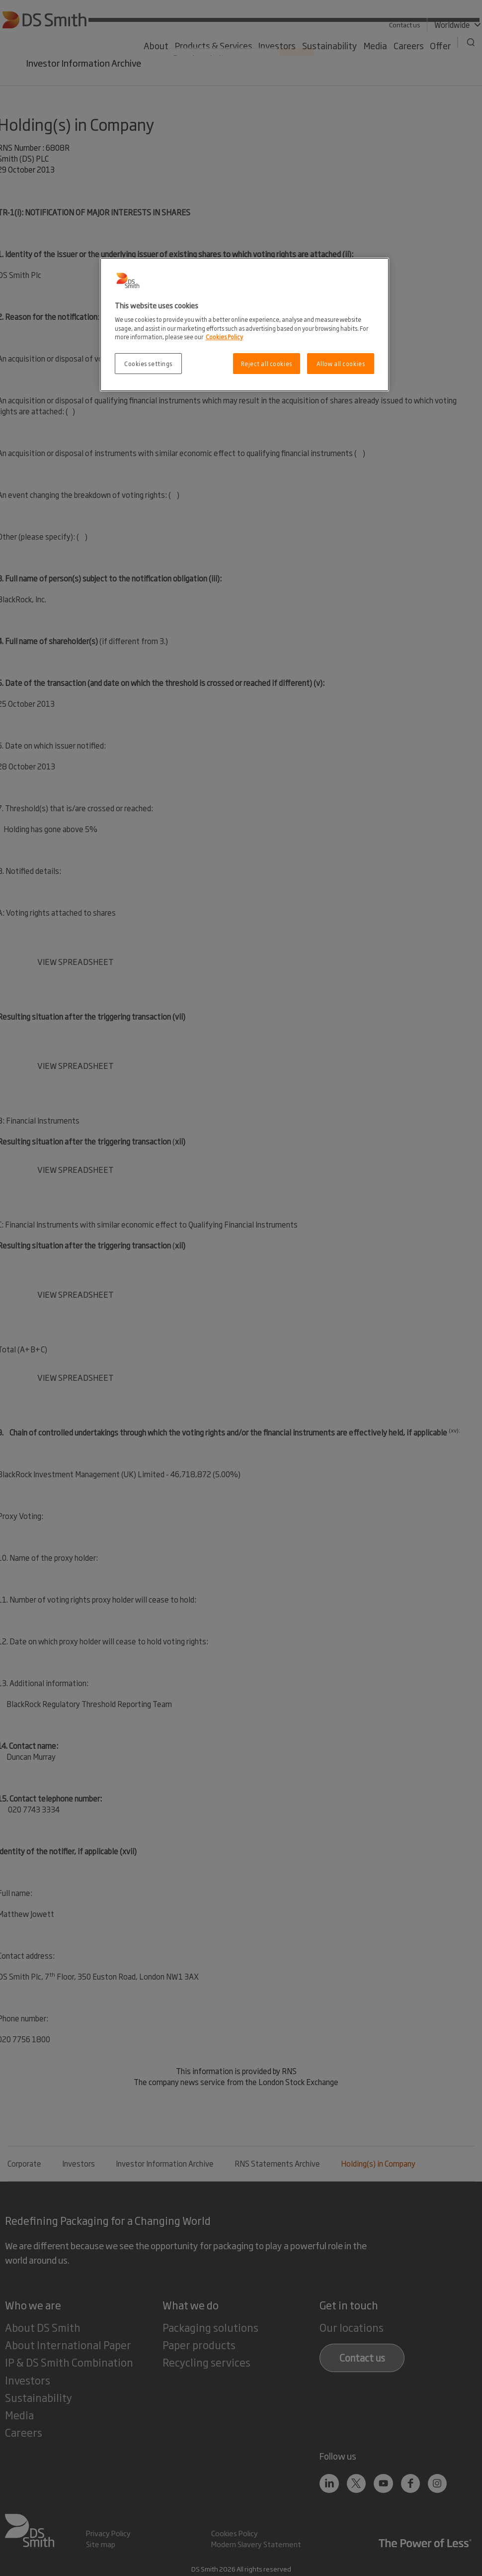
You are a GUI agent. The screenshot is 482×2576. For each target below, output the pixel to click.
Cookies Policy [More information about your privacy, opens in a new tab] (224, 336)
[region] (244, 324)
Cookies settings (148, 363)
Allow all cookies (341, 363)
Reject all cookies (266, 363)
